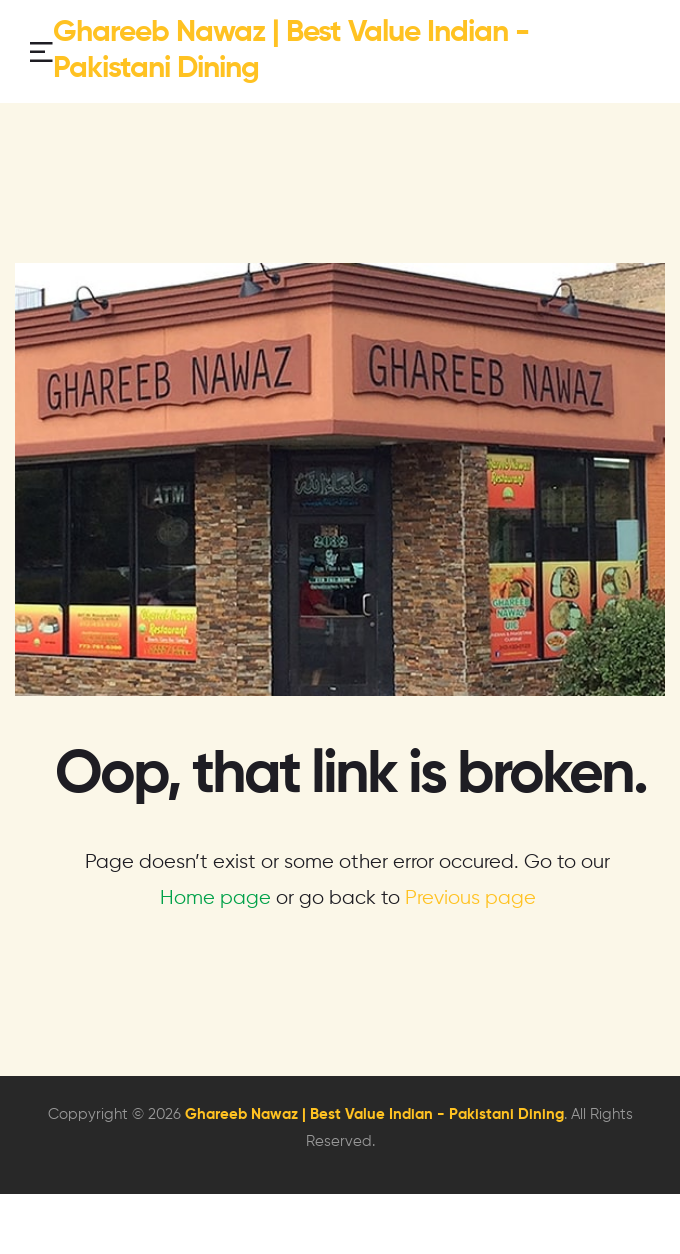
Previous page (470, 898)
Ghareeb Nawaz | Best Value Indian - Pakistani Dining (374, 1114)
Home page (215, 898)
